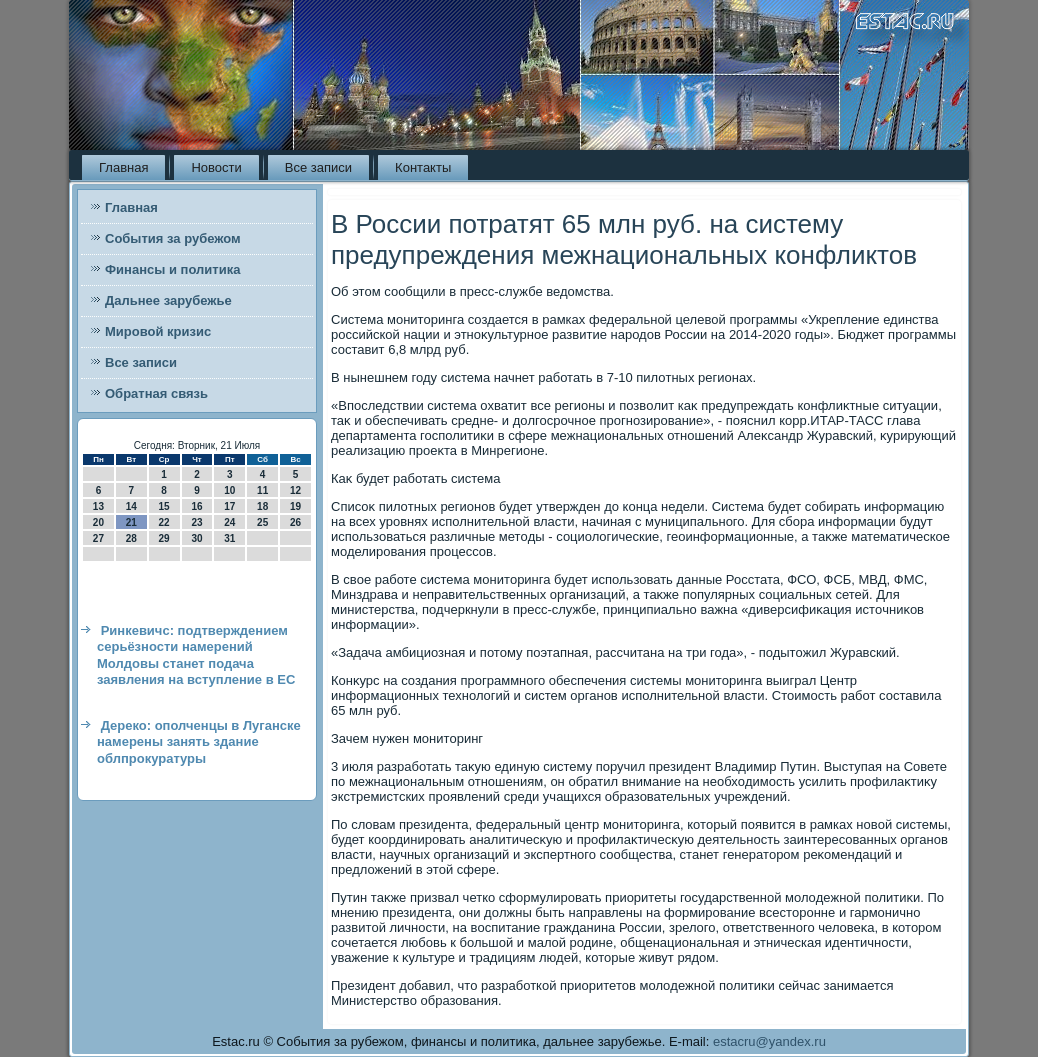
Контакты (423, 167)
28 (131, 538)
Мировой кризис (158, 331)
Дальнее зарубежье (168, 300)
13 (98, 506)
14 (131, 506)
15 (164, 506)
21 (131, 522)
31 (229, 538)
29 (164, 538)
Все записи (318, 167)
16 (196, 506)
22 (164, 522)
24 (229, 522)
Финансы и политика (172, 269)
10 (229, 490)
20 (98, 522)
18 (262, 506)
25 (262, 522)
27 (98, 538)
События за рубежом (173, 238)
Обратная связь (156, 393)
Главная (123, 167)
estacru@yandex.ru (769, 1041)
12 (295, 490)
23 (196, 522)
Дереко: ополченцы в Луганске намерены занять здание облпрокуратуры (199, 742)
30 (196, 538)
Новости (216, 167)
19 (295, 506)
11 (262, 490)
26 (295, 522)
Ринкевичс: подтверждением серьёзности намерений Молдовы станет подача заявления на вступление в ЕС (196, 655)
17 (229, 506)
